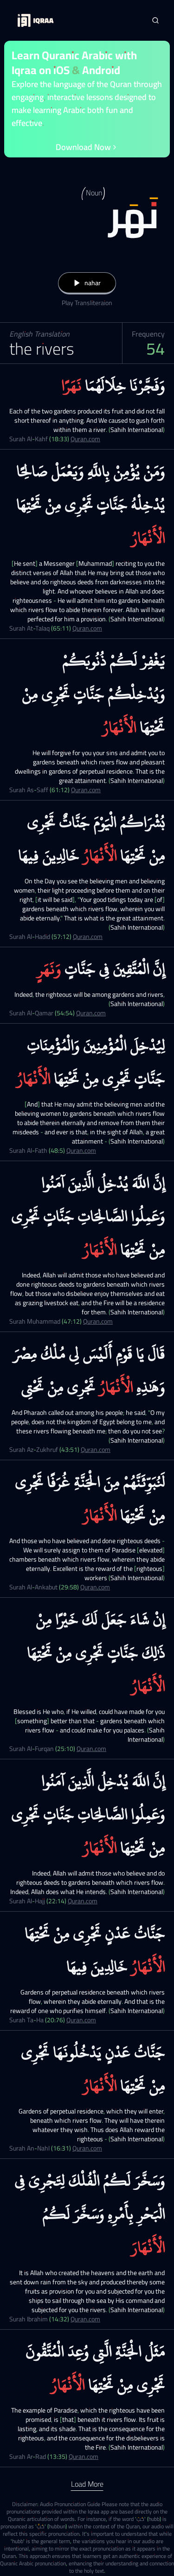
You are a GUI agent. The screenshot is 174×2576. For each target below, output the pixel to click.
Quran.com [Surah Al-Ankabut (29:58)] (95, 1587)
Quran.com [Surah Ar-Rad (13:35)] (83, 2457)
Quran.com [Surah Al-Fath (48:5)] (81, 1150)
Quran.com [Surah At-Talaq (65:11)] (87, 628)
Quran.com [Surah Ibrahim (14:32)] (85, 2319)
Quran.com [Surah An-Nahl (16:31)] (87, 2148)
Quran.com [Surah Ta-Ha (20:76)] (81, 2020)
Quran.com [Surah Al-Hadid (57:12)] (88, 937)
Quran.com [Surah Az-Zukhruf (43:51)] (95, 1450)
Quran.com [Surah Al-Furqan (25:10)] (91, 1749)
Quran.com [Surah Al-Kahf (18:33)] (85, 439)
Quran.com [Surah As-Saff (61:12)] (86, 790)
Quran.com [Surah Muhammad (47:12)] (98, 1321)
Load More (87, 2484)
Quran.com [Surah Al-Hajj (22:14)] (82, 1901)
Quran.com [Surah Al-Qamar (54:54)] (91, 1013)
